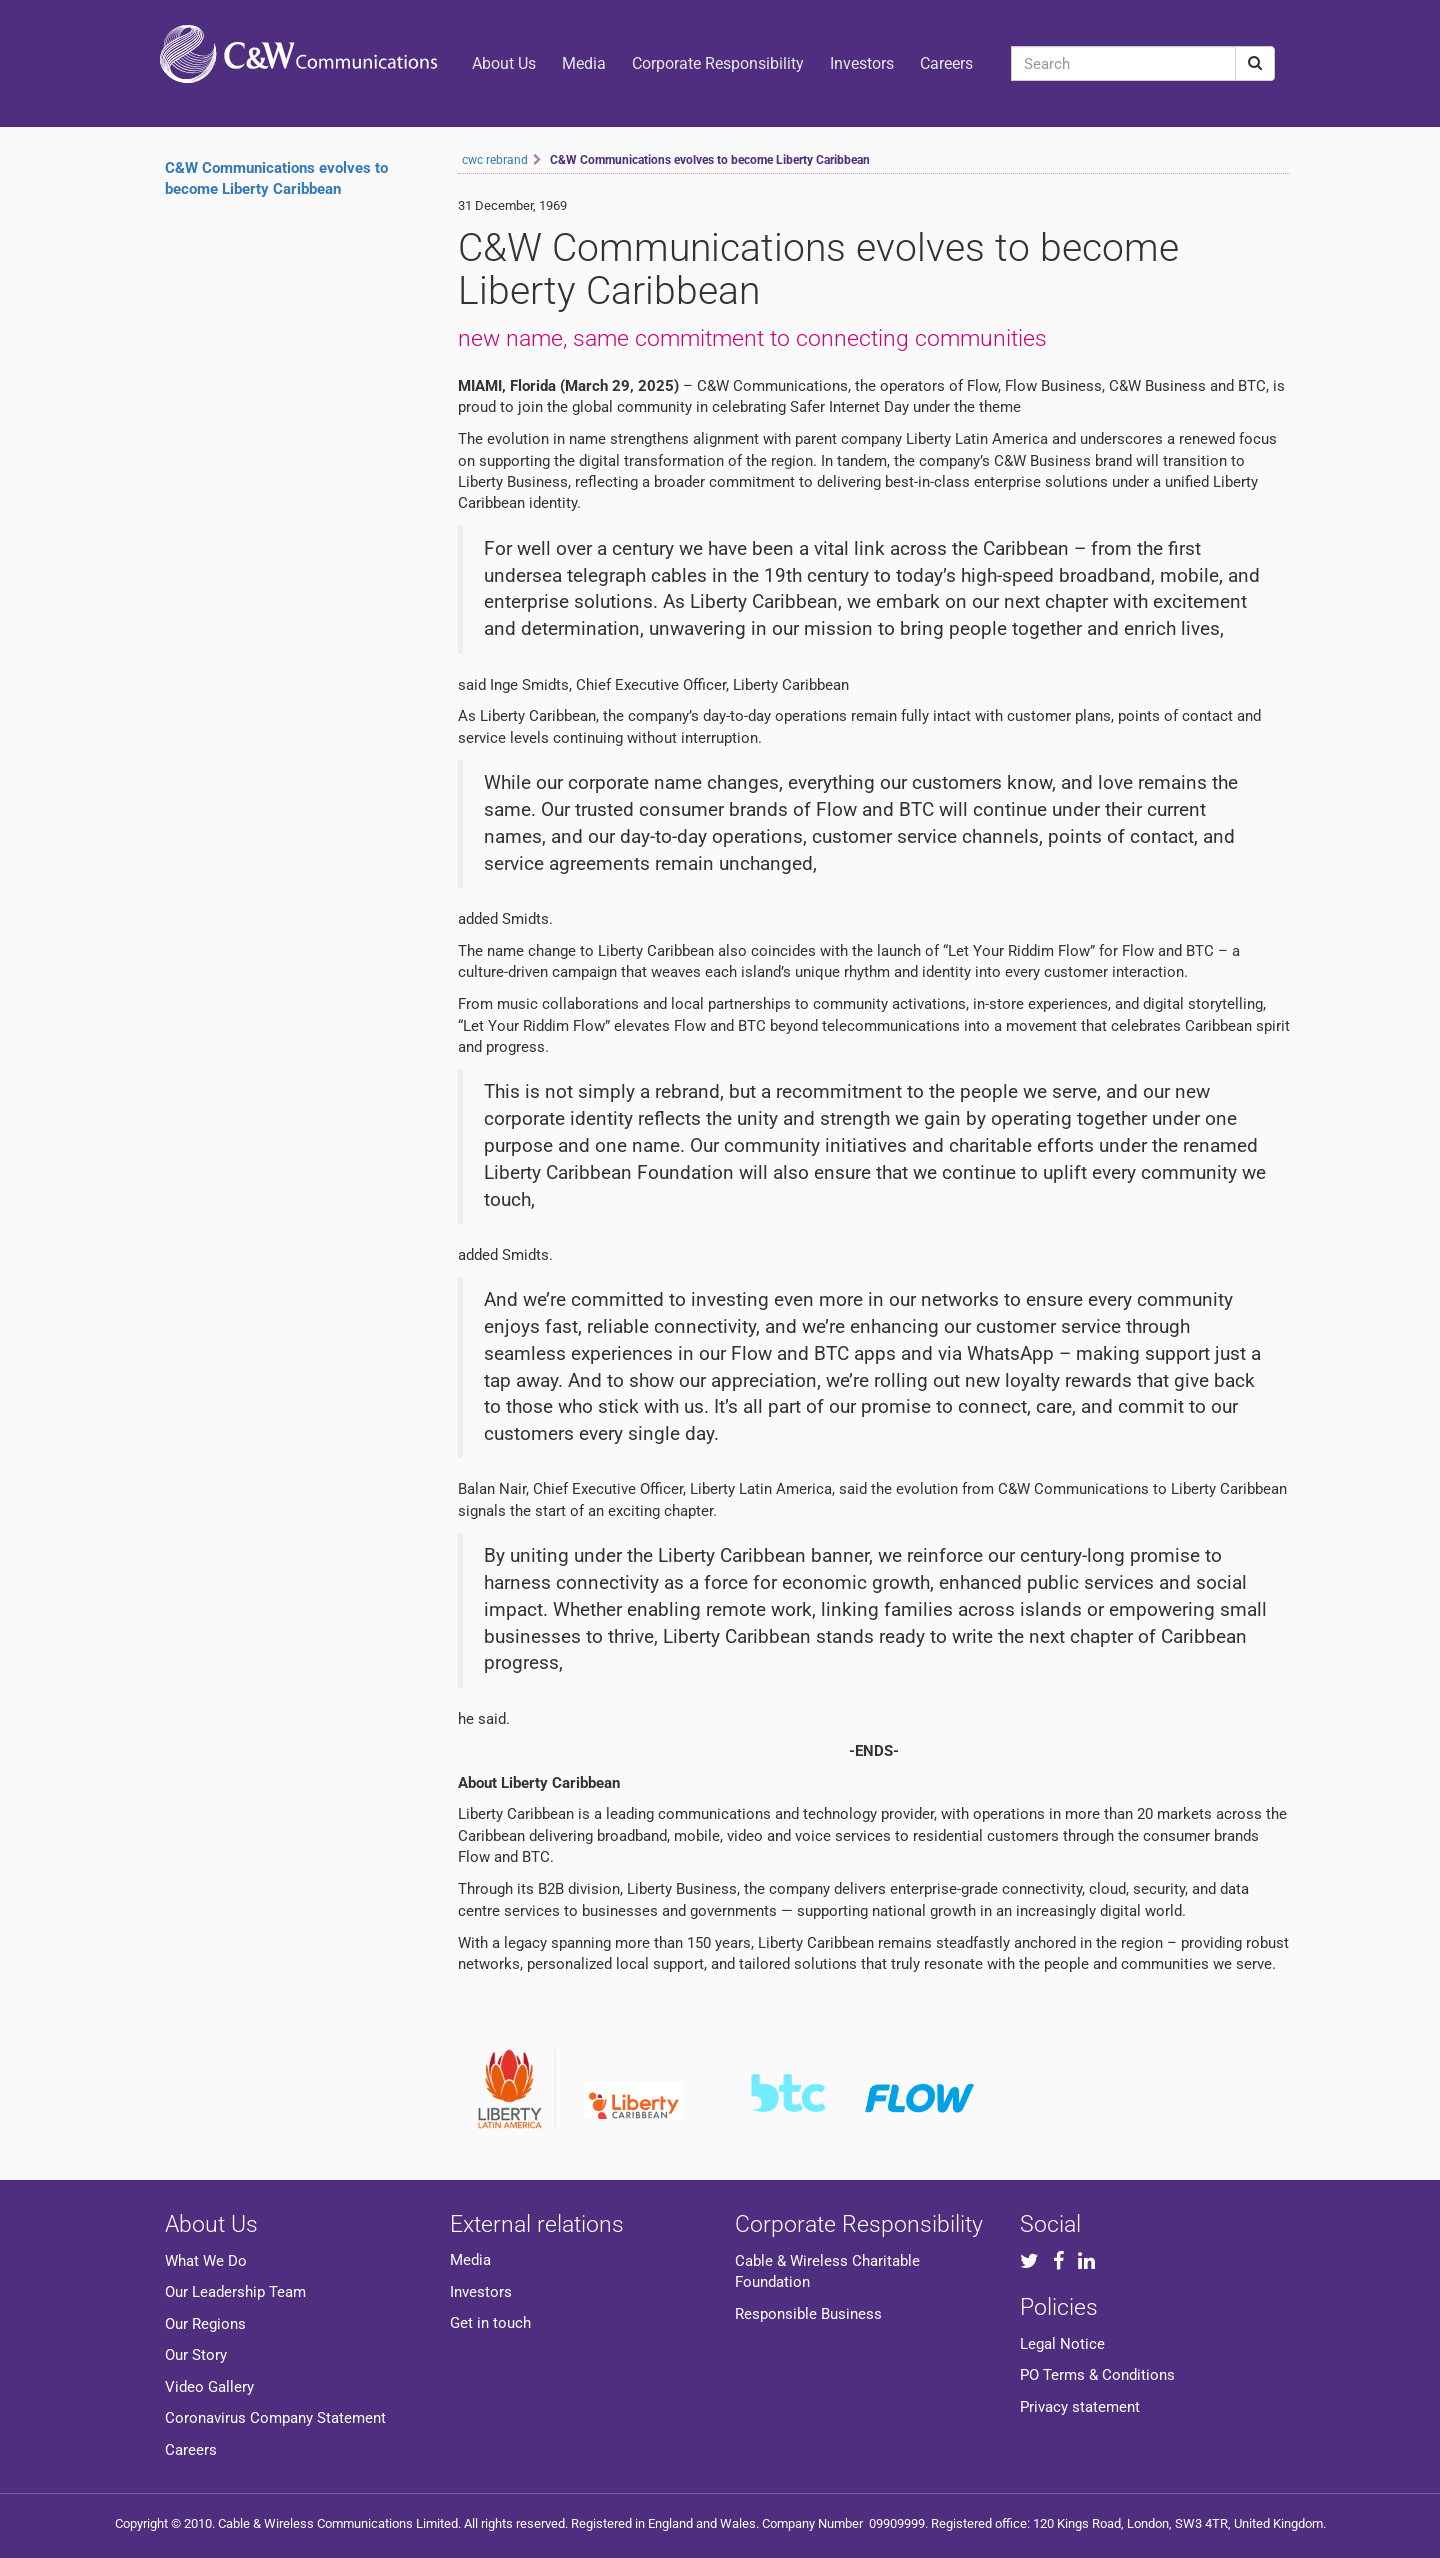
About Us (504, 63)
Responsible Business (808, 2314)
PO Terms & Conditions (1097, 2375)
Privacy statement (1080, 2407)
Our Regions (205, 2324)
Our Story (196, 2355)
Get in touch (490, 2323)
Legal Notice (1062, 2344)
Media (584, 63)
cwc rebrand (495, 160)
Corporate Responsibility (718, 63)
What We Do (206, 2261)
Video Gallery (209, 2387)
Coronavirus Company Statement (275, 2418)
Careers (946, 63)
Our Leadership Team (235, 2292)
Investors (862, 63)
